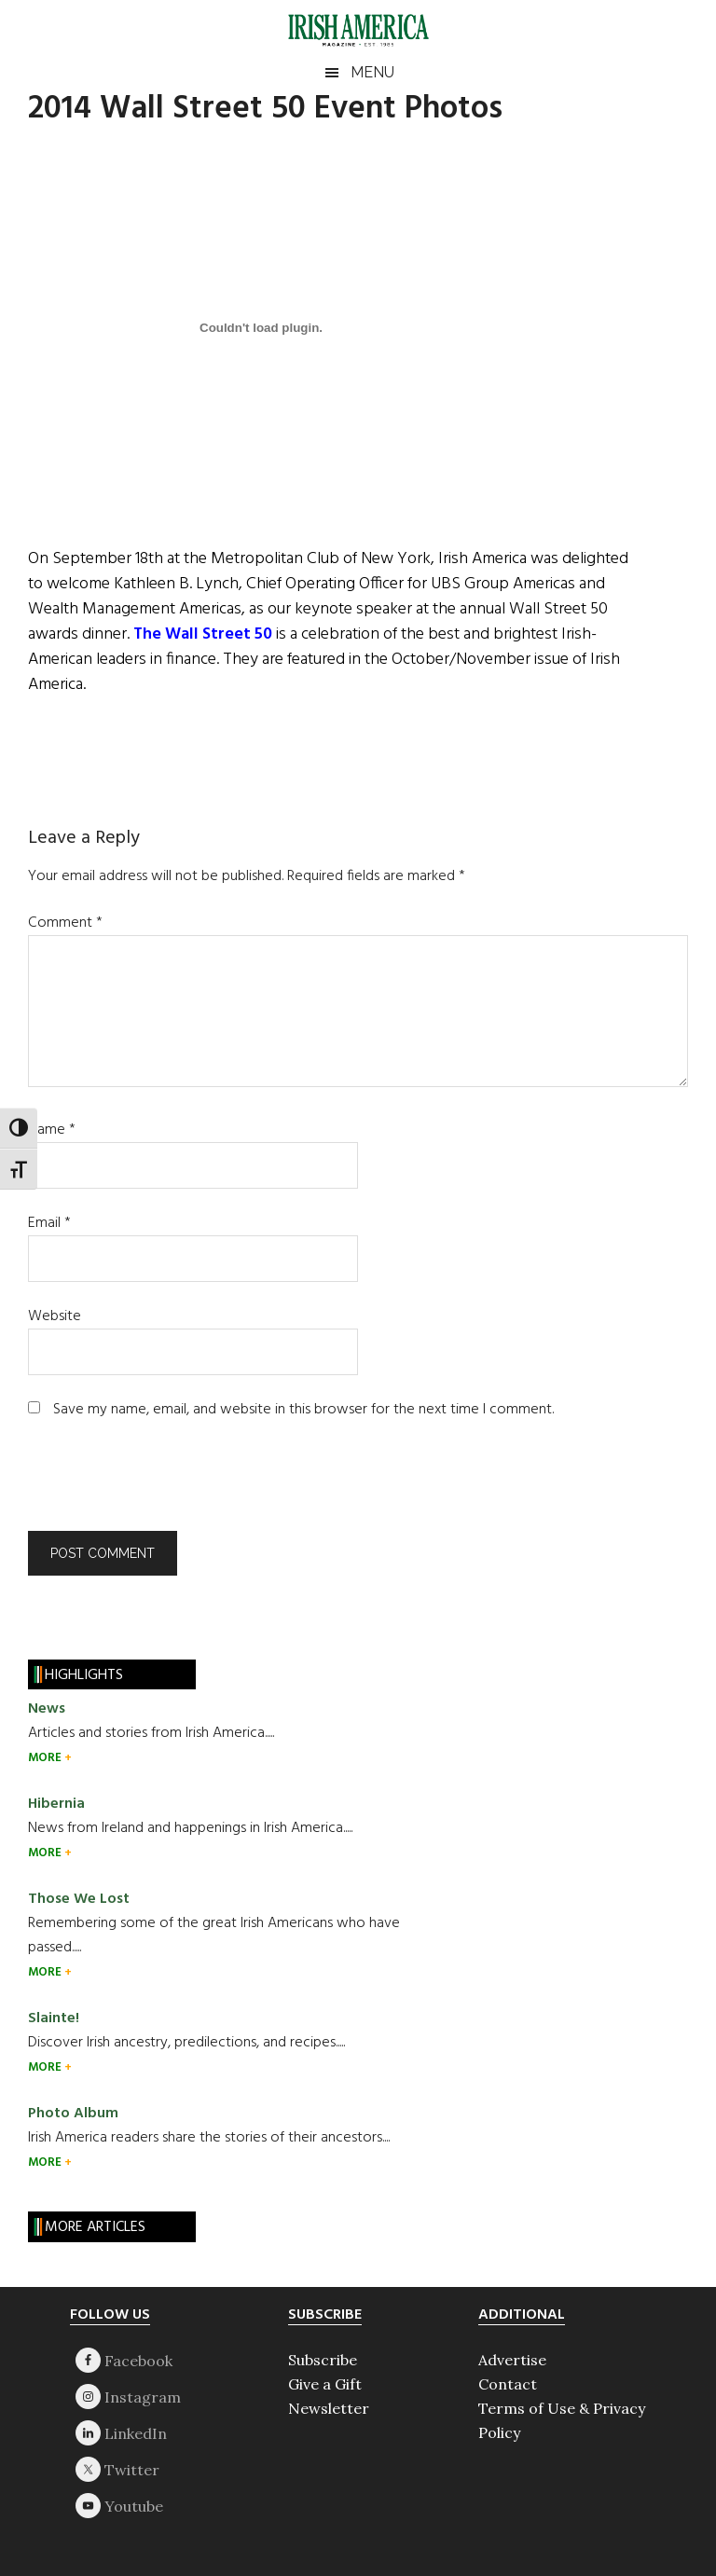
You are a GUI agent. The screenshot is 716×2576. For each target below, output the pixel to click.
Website (54, 1316)
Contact (507, 2384)
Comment (65, 923)
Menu (372, 72)
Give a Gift (325, 2384)
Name (52, 1130)
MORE (46, 1758)
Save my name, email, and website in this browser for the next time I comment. (303, 1410)
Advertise (512, 2359)
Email (49, 1223)
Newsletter (328, 2408)
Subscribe (322, 2359)
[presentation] (155, 1485)
